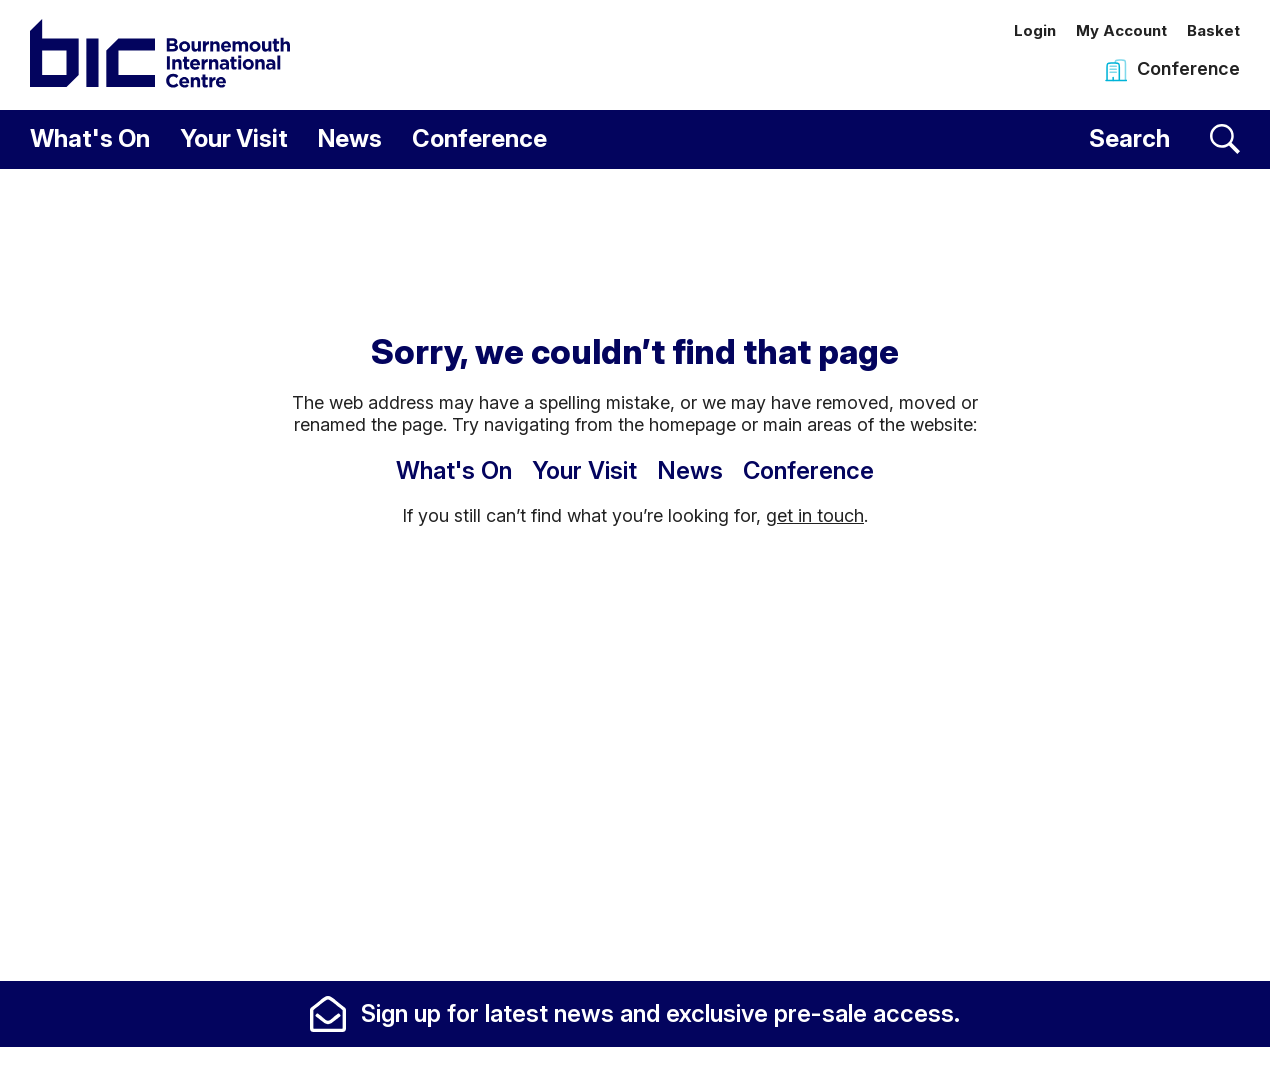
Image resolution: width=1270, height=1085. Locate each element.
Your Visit (234, 138)
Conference (479, 138)
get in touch (815, 515)
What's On (90, 138)
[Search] (1164, 139)
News (350, 138)
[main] (635, 573)
